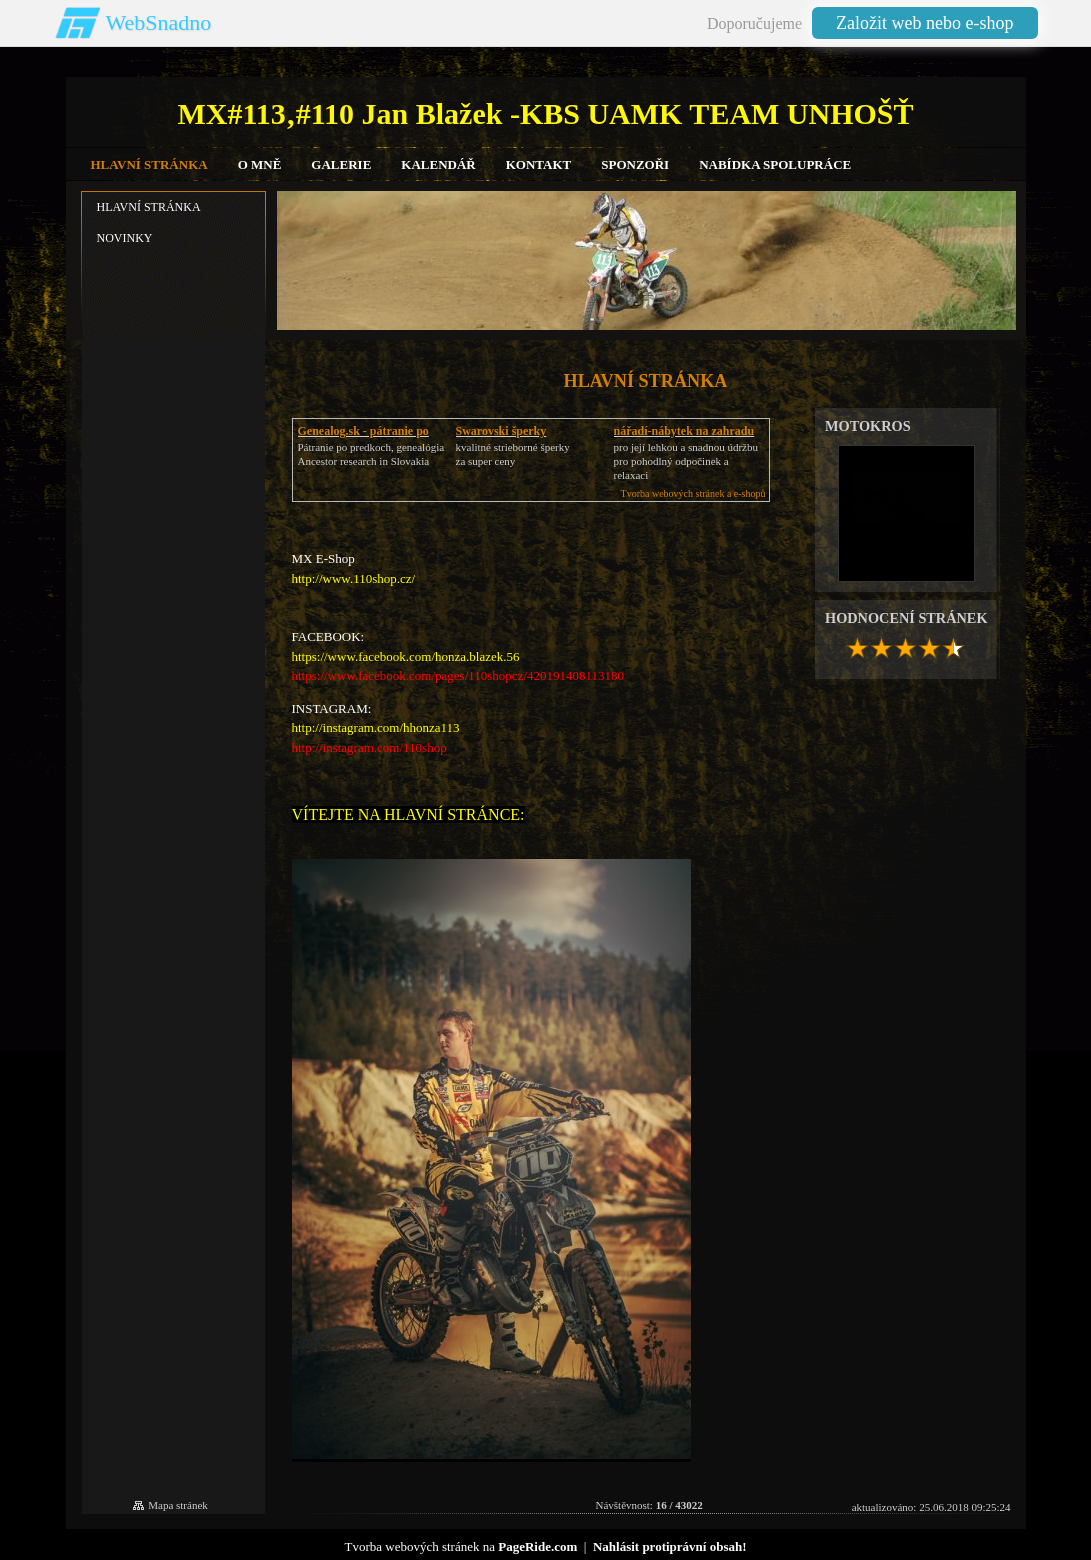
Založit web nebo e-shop (924, 23)
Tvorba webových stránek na (460, 1546)
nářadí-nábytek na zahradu (684, 431)
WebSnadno (159, 22)
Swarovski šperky (501, 431)
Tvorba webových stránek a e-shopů (693, 493)
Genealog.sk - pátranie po (363, 431)
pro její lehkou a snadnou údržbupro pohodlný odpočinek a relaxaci (686, 461)
